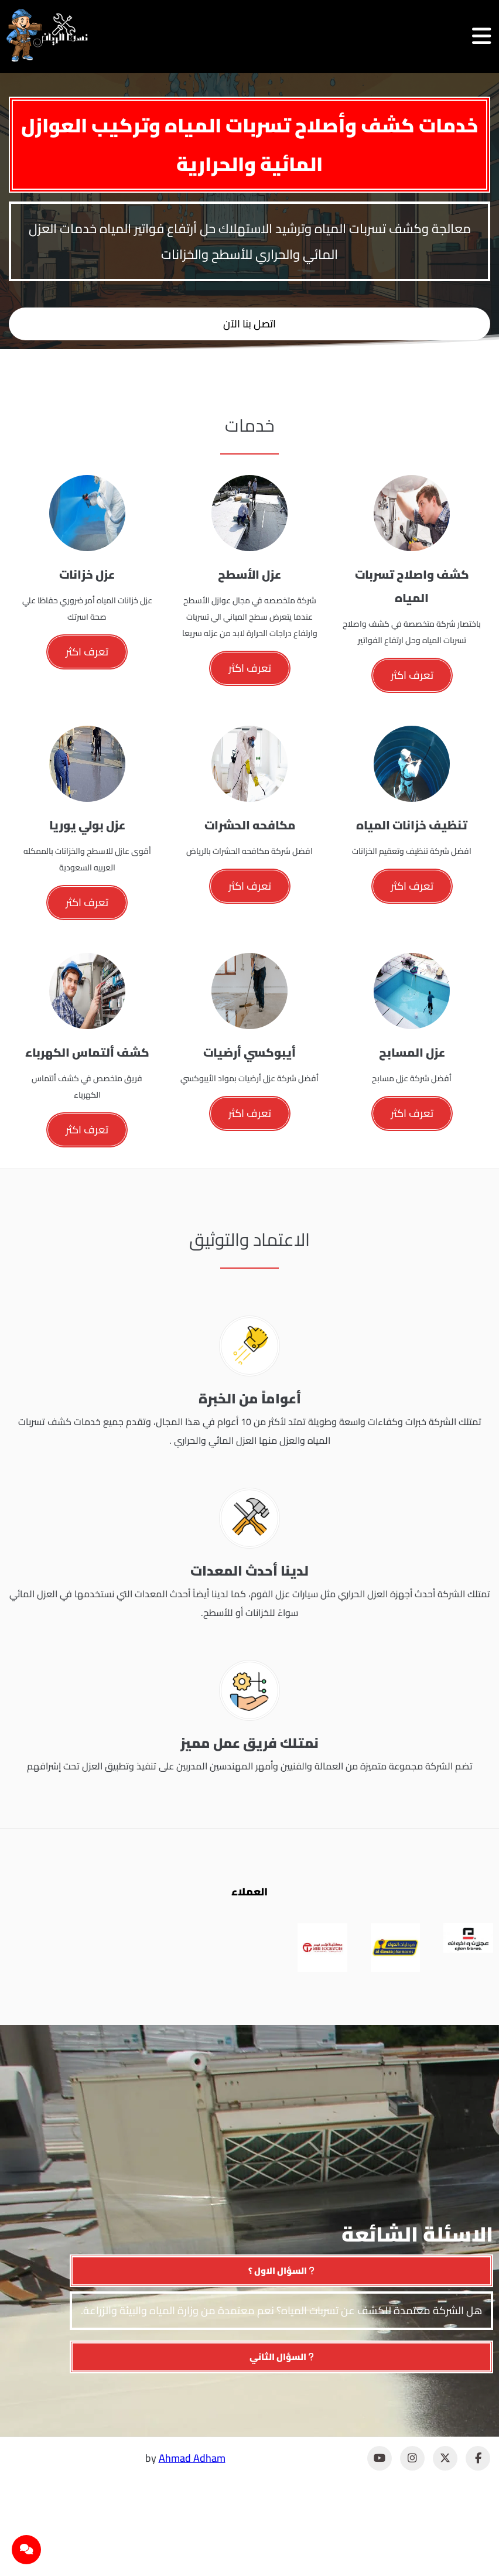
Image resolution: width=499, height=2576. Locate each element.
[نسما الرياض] (47, 35)
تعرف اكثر (412, 675)
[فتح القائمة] (481, 36)
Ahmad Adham (192, 2458)
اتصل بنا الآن (249, 323)
